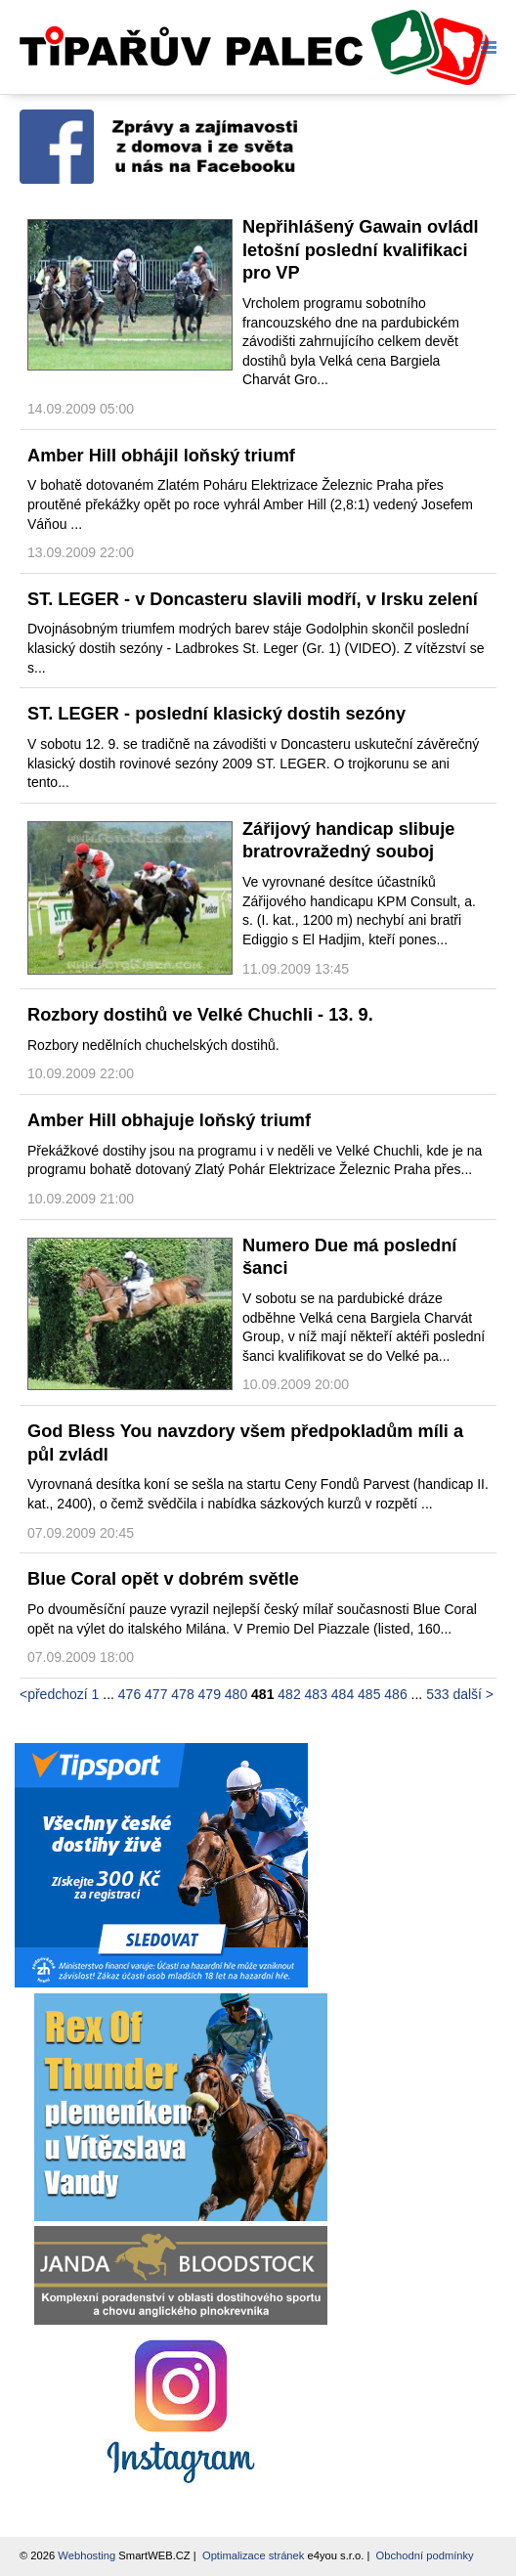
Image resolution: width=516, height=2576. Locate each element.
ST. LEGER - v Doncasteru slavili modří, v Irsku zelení (252, 599)
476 (129, 1694)
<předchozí (54, 1694)
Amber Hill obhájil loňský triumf (161, 455)
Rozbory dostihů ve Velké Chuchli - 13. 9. (200, 1015)
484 (342, 1694)
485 (369, 1694)
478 (182, 1694)
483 (316, 1694)
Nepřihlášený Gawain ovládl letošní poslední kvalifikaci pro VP (360, 250)
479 (209, 1694)
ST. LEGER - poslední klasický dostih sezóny (216, 713)
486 (395, 1694)
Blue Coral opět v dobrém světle (163, 1579)
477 (156, 1694)
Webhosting (86, 2555)
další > (473, 1694)
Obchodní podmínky (425, 2555)
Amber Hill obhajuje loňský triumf (169, 1120)
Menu (484, 47)
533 (437, 1694)
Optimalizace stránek (253, 2555)
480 (236, 1694)
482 (289, 1694)
